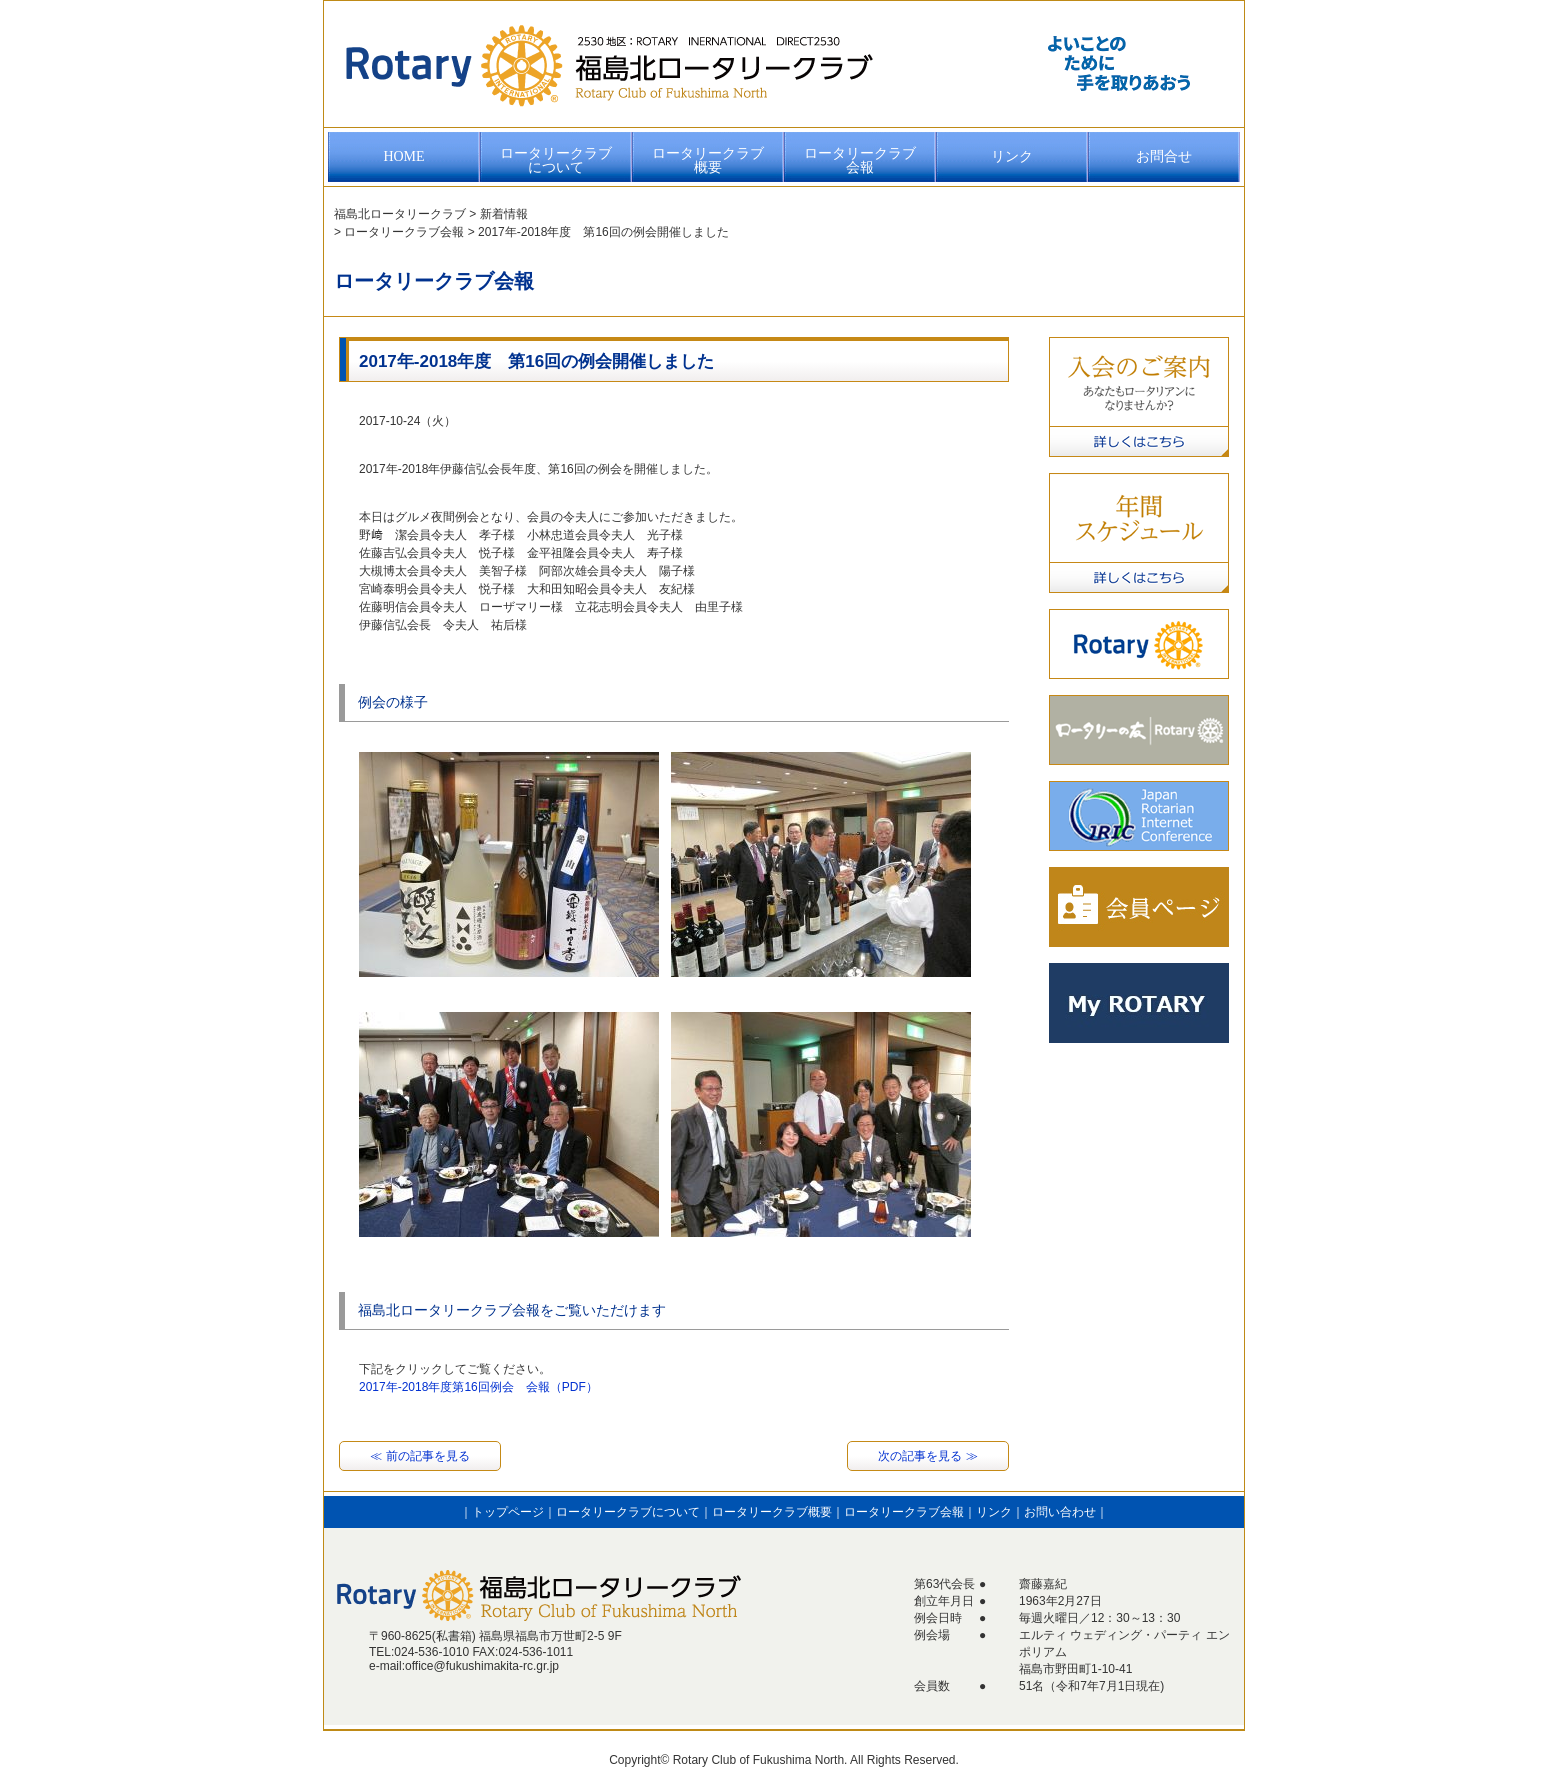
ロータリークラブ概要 (708, 160)
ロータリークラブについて (556, 160)
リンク (1012, 156)
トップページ (508, 1512)
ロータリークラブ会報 (860, 160)
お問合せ (1164, 156)
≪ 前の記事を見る (419, 1456)
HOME (403, 156)
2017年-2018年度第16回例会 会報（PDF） (478, 1387)
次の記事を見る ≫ (927, 1456)
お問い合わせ (1060, 1512)
